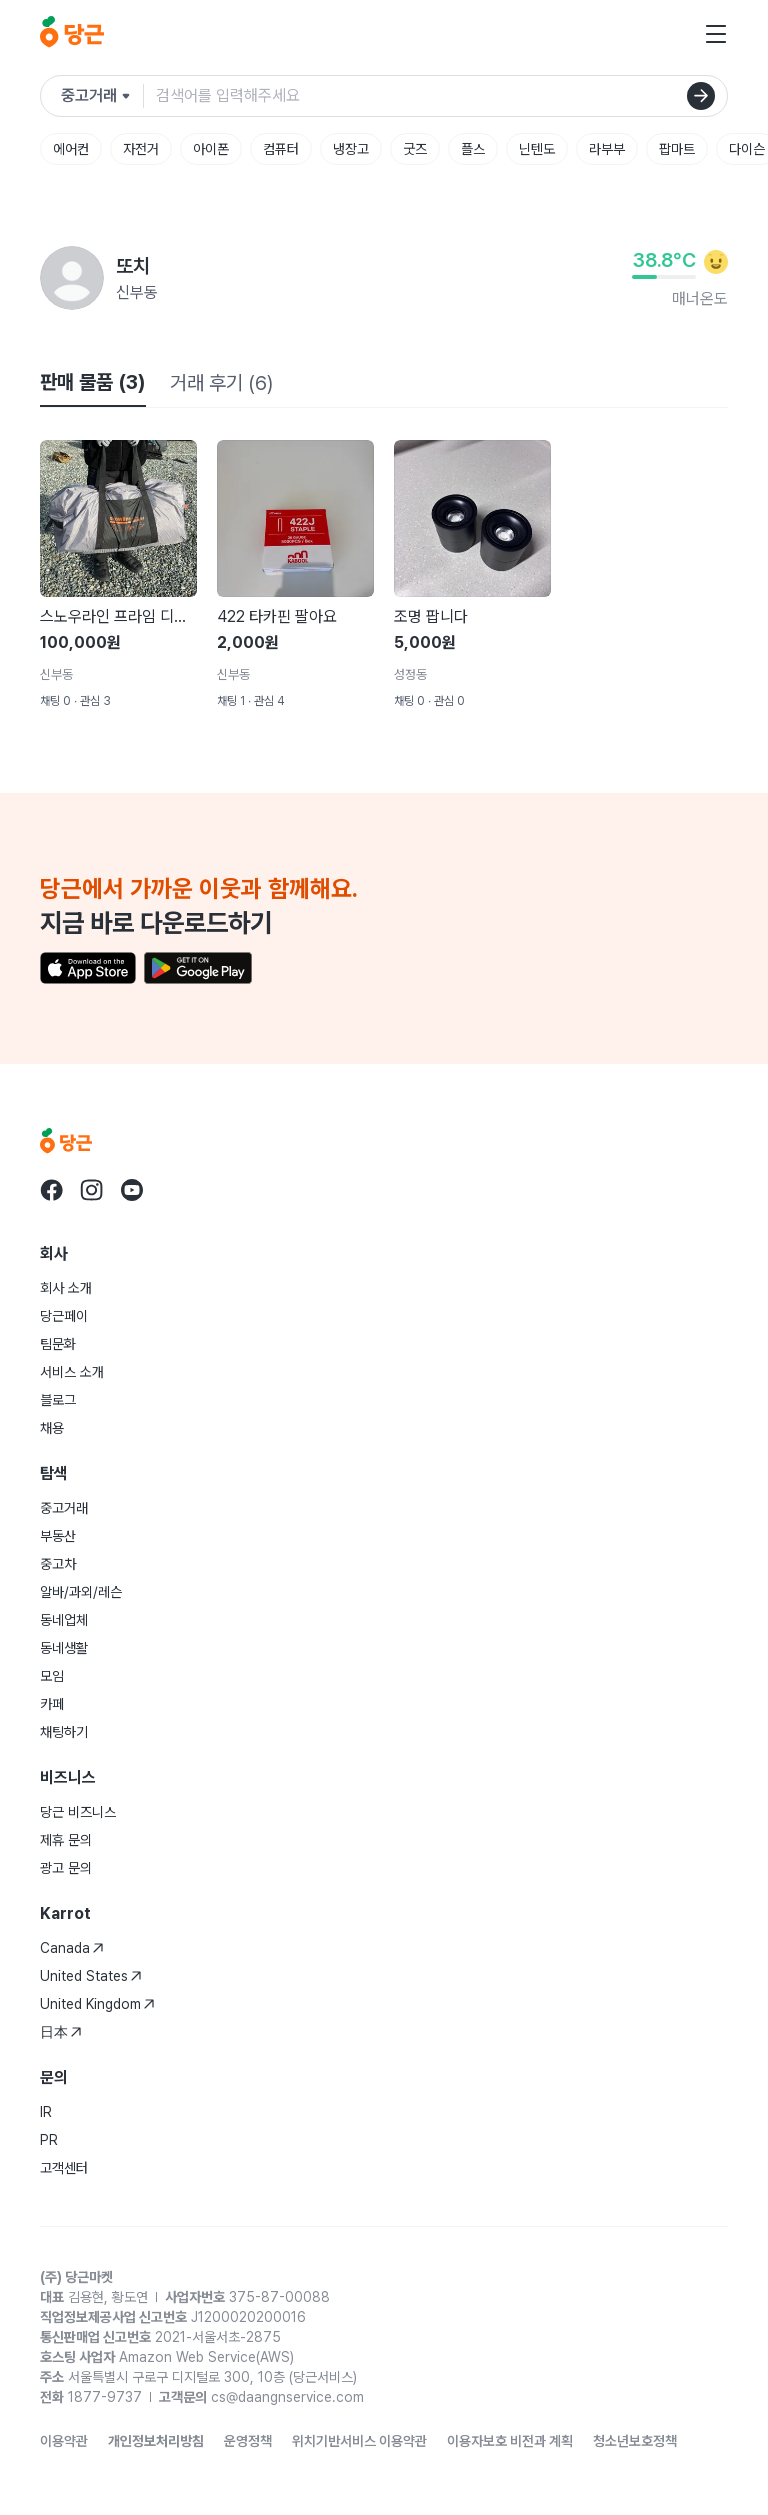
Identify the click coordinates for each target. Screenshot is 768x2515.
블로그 (58, 1400)
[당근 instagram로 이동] (92, 1190)
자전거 (141, 149)
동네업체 (64, 1620)
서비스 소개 (72, 1372)
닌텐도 (537, 149)
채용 (52, 1428)
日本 (61, 2032)
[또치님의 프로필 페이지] (72, 278)
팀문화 (58, 1344)
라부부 (607, 149)
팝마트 (677, 149)
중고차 (58, 1564)
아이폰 (211, 149)
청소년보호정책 (635, 2441)
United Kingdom (97, 2004)
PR (49, 2140)
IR (46, 2112)
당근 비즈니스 (78, 1812)
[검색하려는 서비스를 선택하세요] (102, 96)
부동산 (58, 1536)
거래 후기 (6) (221, 383)
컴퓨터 (281, 149)
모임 (52, 1676)
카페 (52, 1704)
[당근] (72, 34)
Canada (72, 1948)
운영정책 (248, 2441)
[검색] (701, 96)
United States (91, 1976)
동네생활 (64, 1648)
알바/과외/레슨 (81, 1592)
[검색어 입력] (441, 96)
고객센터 (64, 2168)
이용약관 (64, 2441)
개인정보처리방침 (156, 2441)
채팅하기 (64, 1732)
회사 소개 (66, 1288)
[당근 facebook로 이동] (52, 1190)
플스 (473, 149)
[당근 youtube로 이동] (132, 1190)
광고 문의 (66, 1868)
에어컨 (71, 149)
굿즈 (415, 149)
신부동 (137, 292)
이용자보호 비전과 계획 (510, 2441)
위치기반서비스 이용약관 (359, 2441)
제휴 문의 (66, 1840)
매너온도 (700, 298)
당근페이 (64, 1316)
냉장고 (351, 149)
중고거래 (64, 1508)
